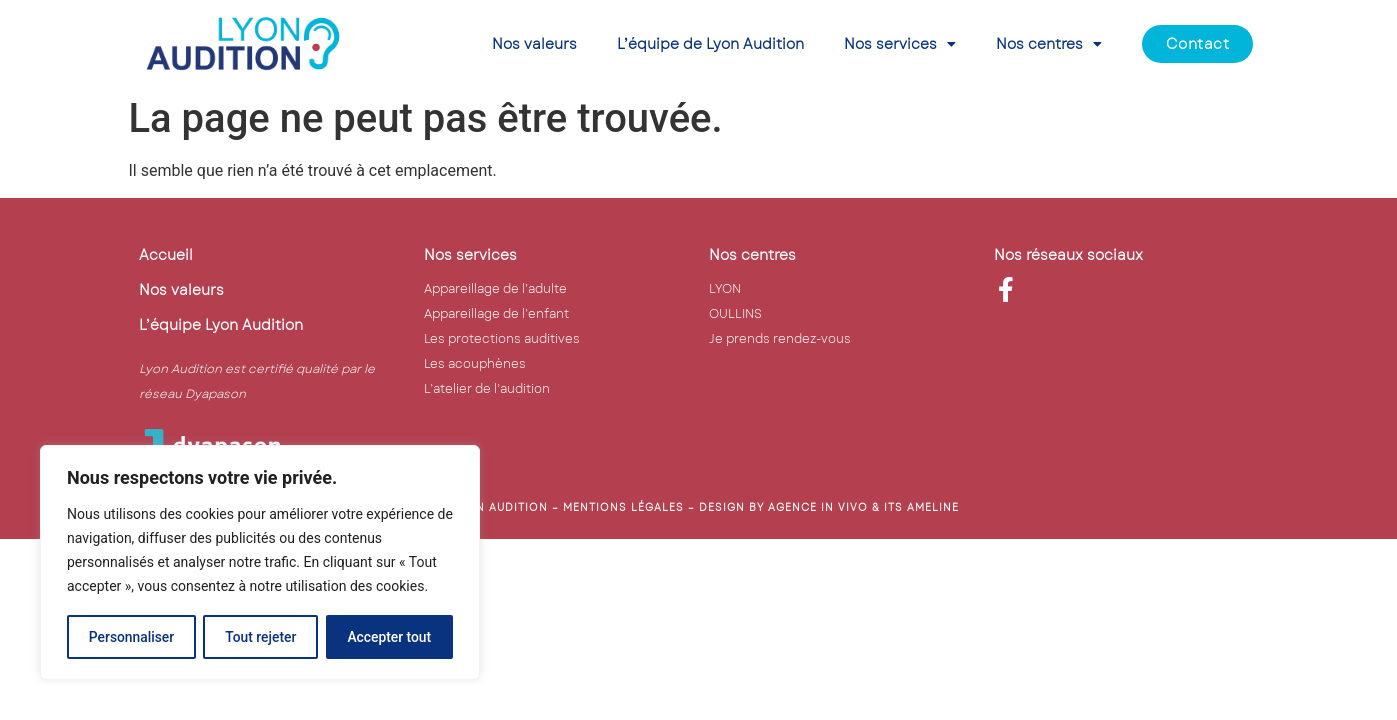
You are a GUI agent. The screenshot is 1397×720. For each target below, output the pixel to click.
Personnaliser (131, 637)
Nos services (900, 44)
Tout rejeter (261, 637)
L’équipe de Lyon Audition (710, 44)
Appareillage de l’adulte (495, 289)
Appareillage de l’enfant (496, 314)
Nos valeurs (534, 44)
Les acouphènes (475, 364)
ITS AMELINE (921, 507)
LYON (725, 289)
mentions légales (623, 507)
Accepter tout (389, 637)
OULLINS (735, 314)
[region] (260, 563)
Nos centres (1049, 44)
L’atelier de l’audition (487, 389)
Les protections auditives (502, 339)
